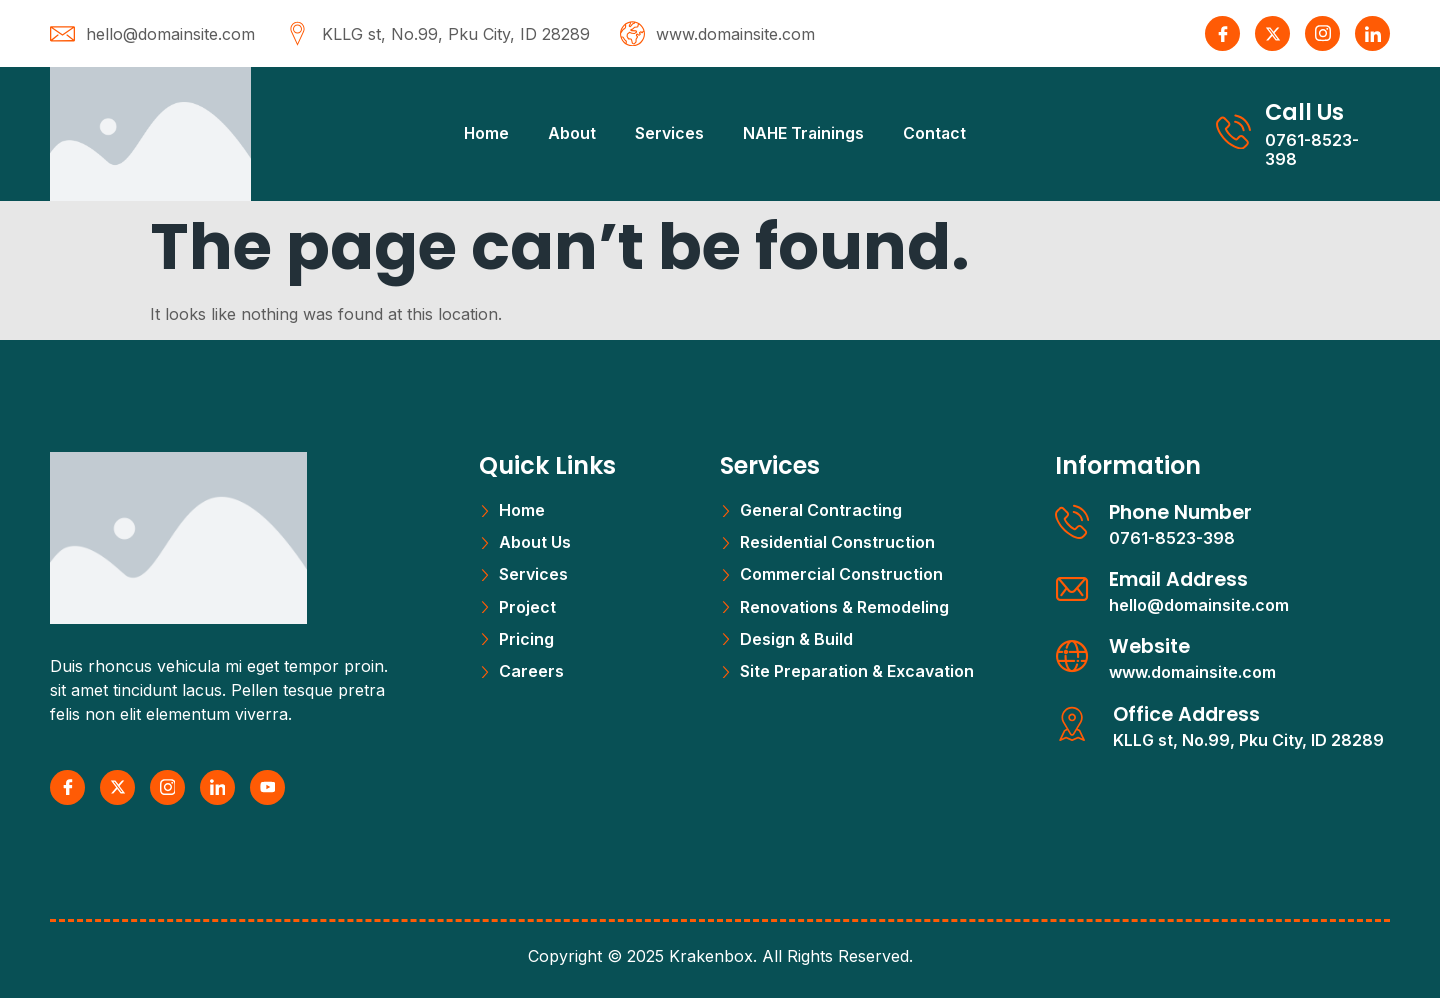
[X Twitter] (1272, 33)
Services (666, 133)
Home (481, 133)
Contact (936, 133)
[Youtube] (267, 787)
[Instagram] (1322, 33)
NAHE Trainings (802, 133)
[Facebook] (1222, 33)
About (568, 133)
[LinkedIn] (1372, 33)
